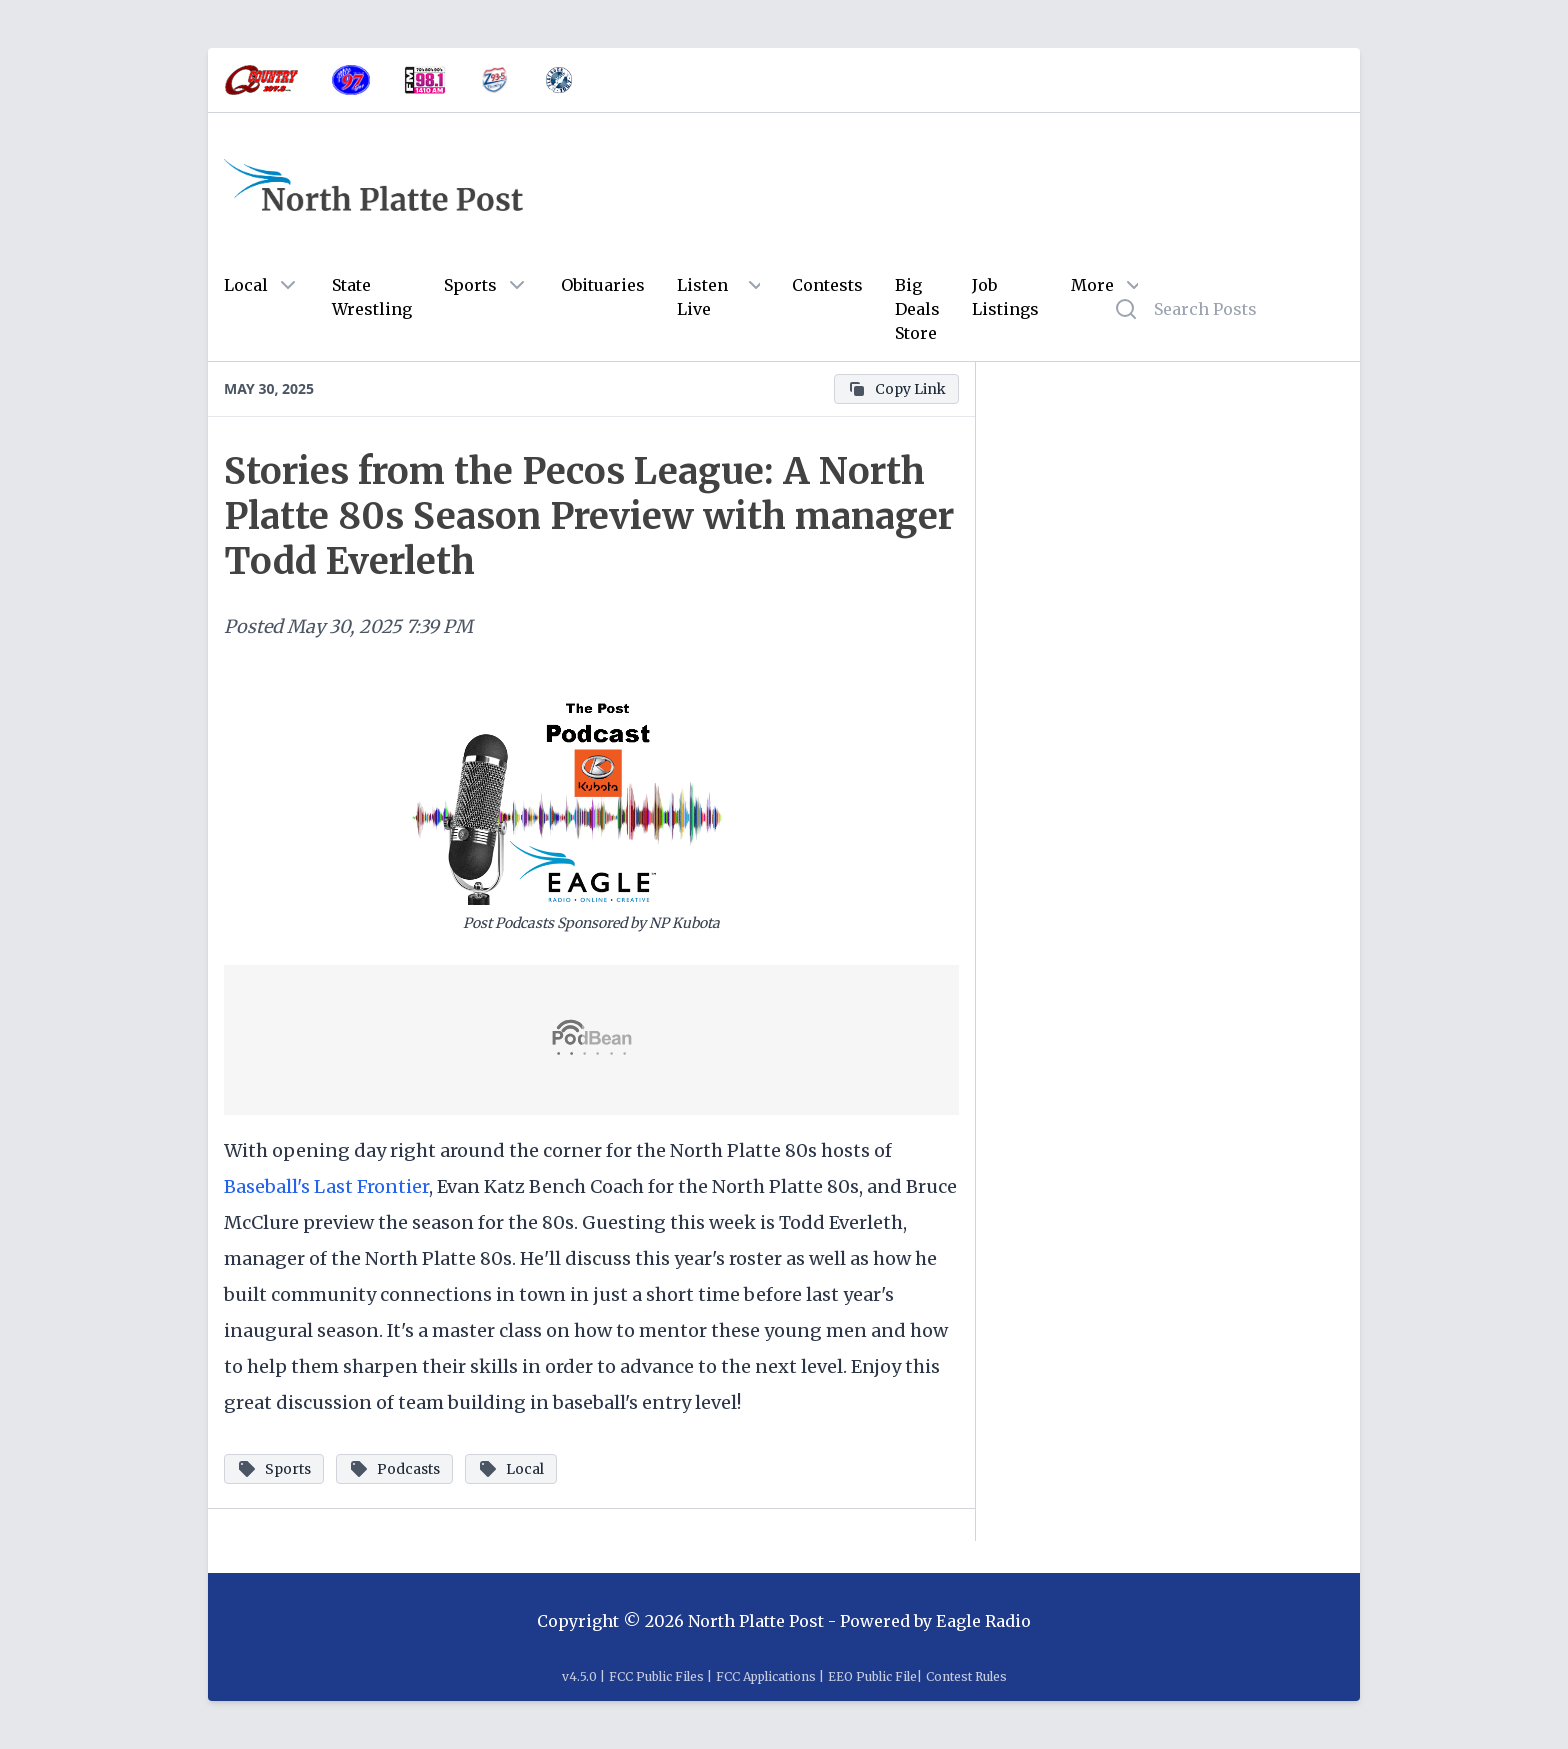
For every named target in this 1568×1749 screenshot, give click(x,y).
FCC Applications (766, 1676)
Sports (470, 285)
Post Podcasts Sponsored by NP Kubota (591, 923)
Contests (827, 285)
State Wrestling (372, 297)
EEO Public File (872, 1676)
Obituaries (603, 285)
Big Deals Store (917, 309)
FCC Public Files (656, 1676)
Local (246, 285)
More (1092, 285)
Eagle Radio (983, 1621)
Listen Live (702, 297)
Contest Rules (966, 1676)
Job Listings (1005, 297)
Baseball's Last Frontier (326, 1186)
